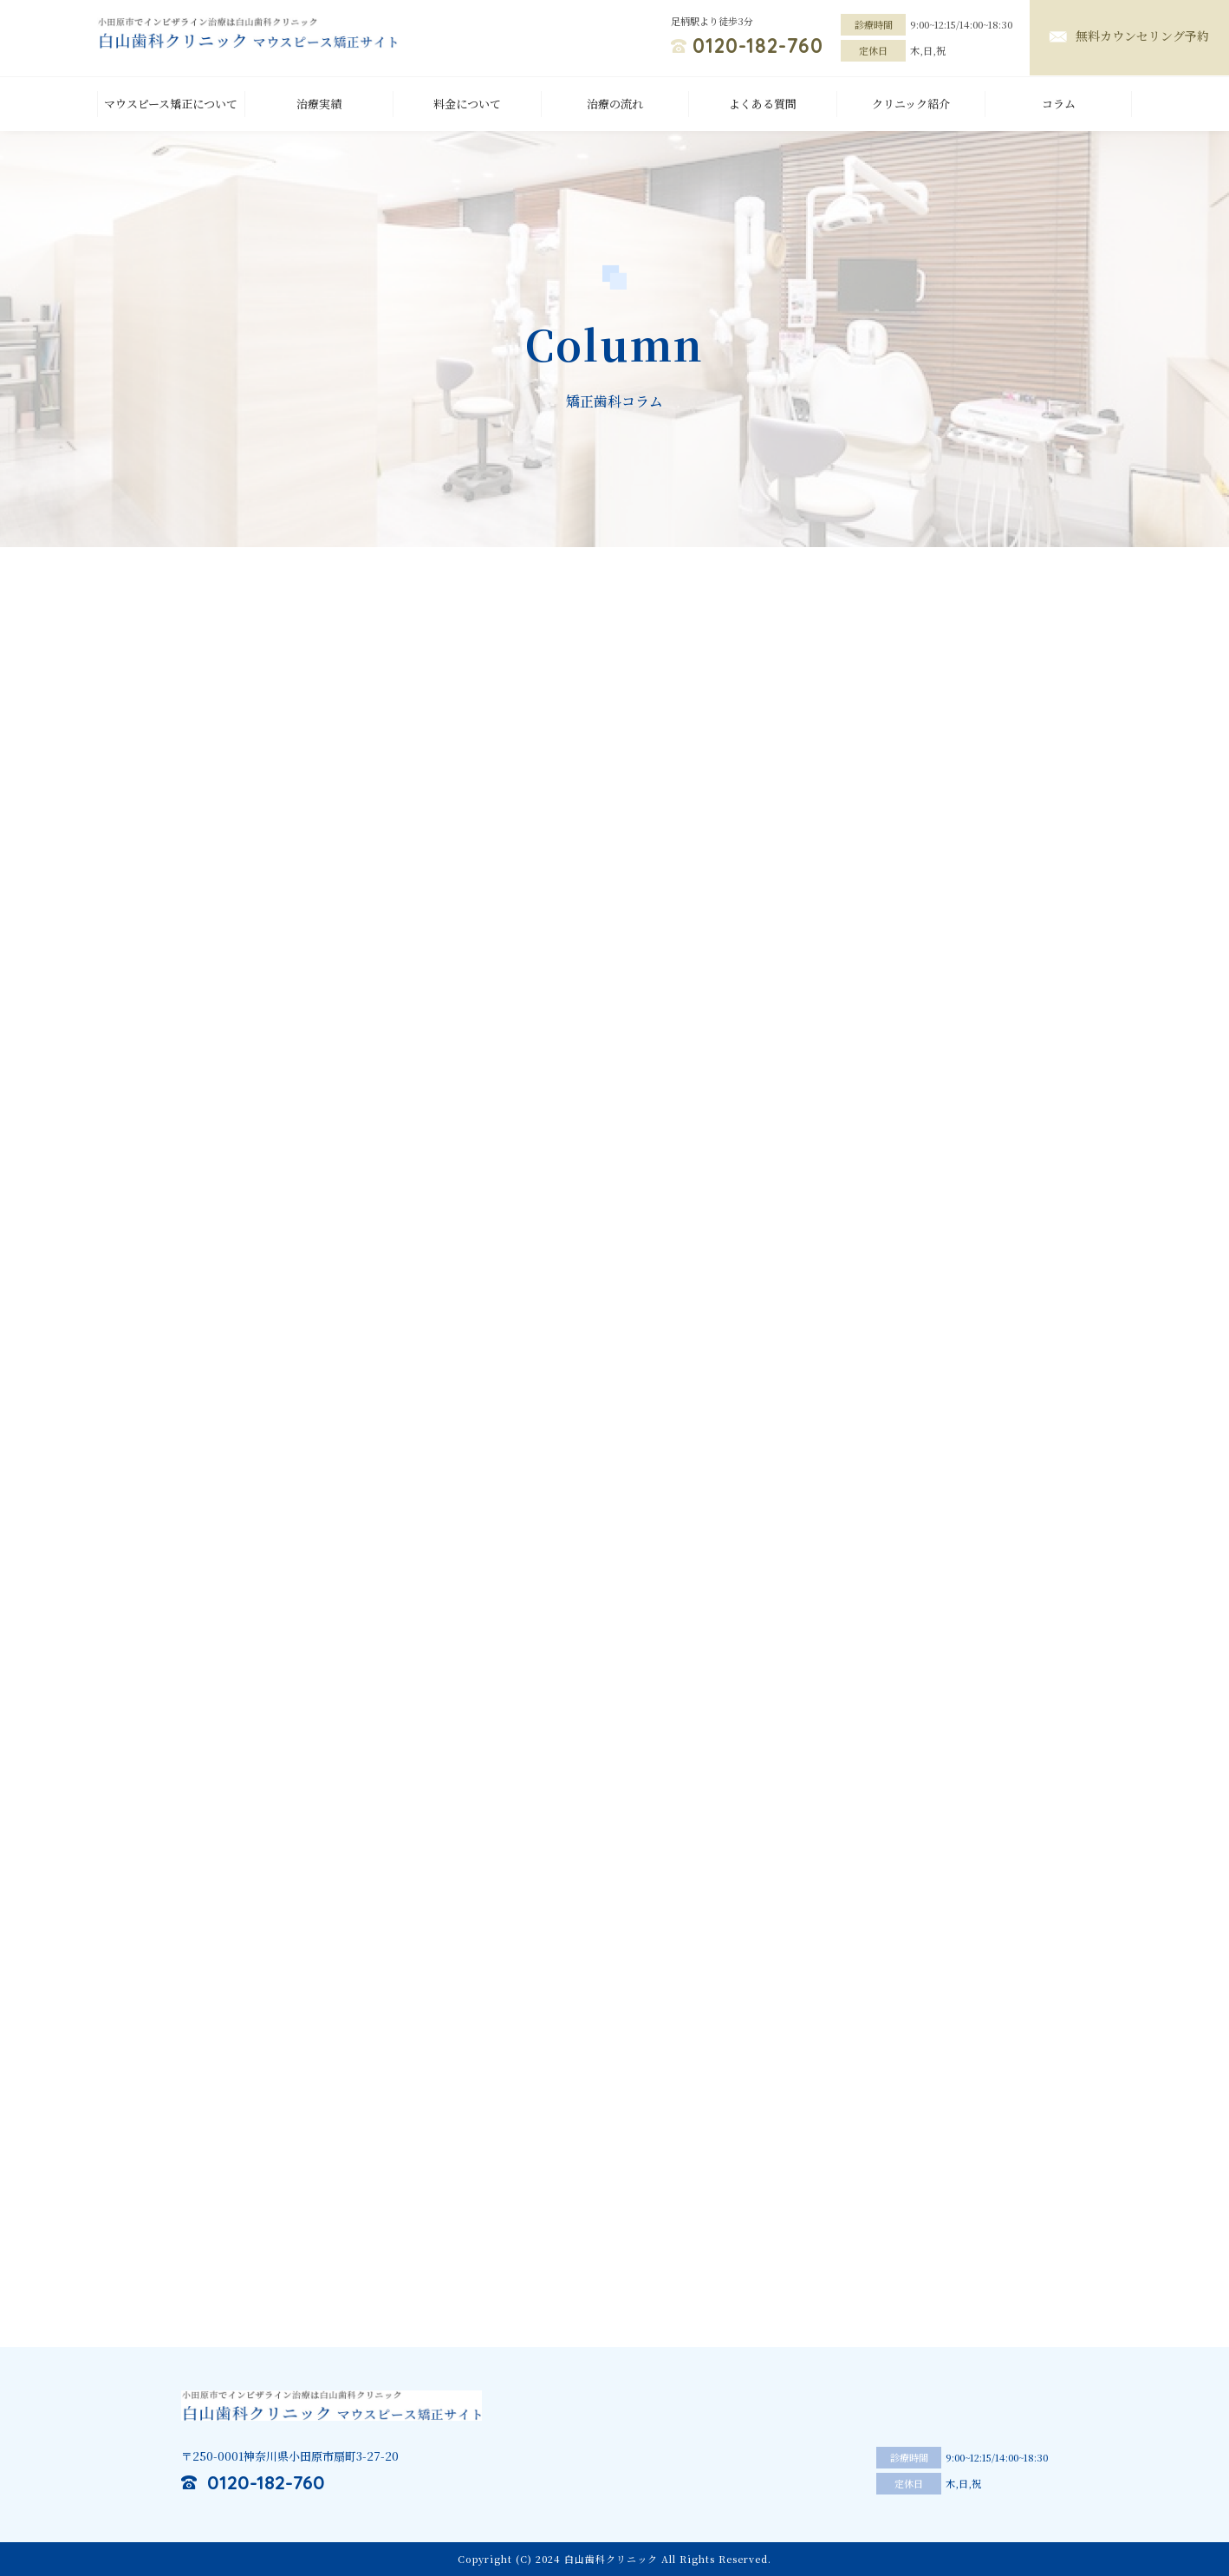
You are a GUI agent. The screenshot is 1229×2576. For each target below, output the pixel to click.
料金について (467, 103)
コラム (1059, 103)
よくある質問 (763, 103)
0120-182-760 (758, 45)
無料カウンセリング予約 (1142, 35)
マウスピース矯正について (170, 103)
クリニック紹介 (911, 103)
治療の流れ (615, 103)
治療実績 (318, 103)
